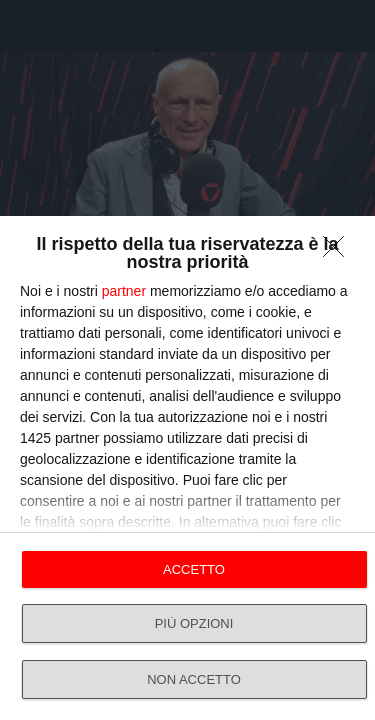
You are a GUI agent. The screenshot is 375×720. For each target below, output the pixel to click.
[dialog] (187, 468)
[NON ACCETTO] (339, 252)
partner (124, 291)
